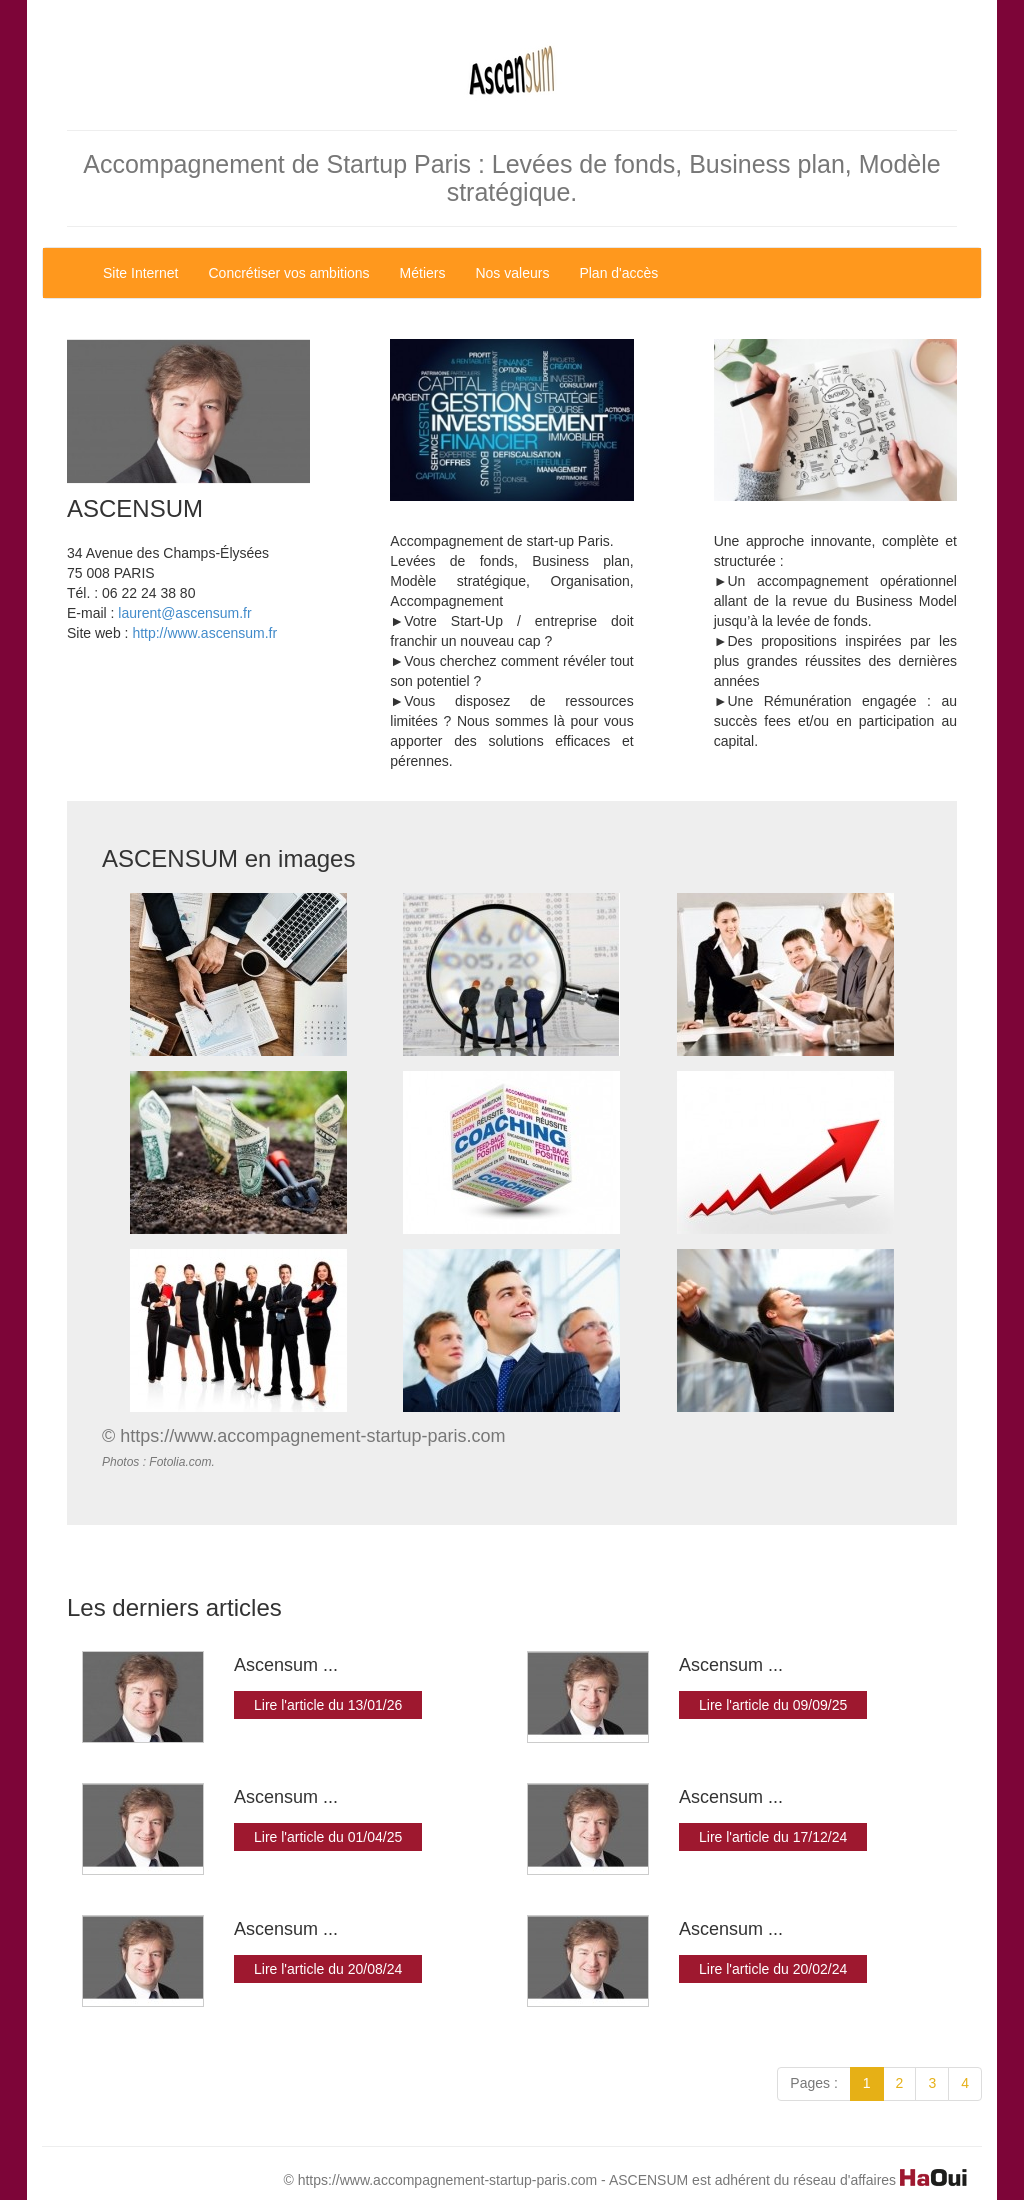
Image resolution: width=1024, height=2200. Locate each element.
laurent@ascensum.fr (184, 613)
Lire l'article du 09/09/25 (773, 1705)
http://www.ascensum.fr (204, 633)
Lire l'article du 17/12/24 (773, 1837)
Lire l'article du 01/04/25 (328, 1837)
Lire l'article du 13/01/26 (328, 1705)
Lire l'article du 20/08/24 (328, 1969)
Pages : (813, 2083)
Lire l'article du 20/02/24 (773, 1969)
